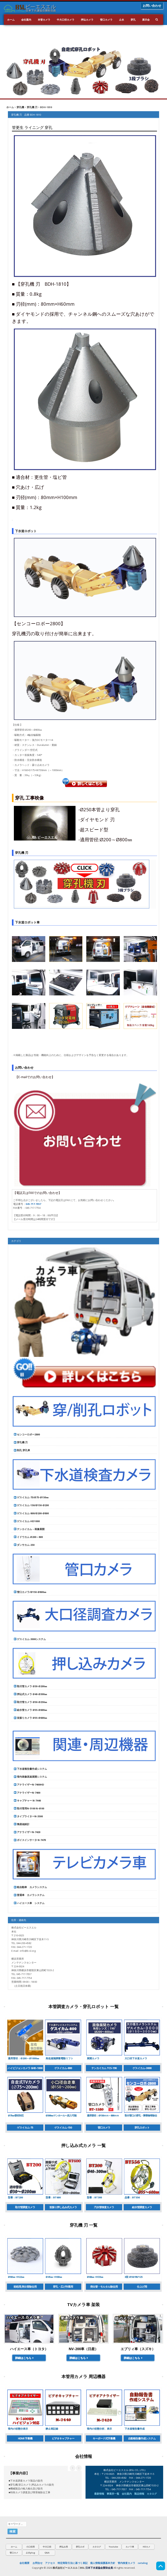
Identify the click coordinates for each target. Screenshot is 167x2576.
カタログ (152, 2493)
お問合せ (38, 2563)
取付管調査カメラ (25, 2207)
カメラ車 (130, 2546)
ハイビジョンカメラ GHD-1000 (25, 2068)
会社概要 (24, 2563)
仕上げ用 (142, 2286)
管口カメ (14, 2552)
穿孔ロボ (80, 2546)
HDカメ (146, 2546)
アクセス (50, 2563)
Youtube (113, 2546)
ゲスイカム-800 (63, 2068)
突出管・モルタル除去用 (104, 2286)
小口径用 (30, 2546)
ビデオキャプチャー (63, 2438)
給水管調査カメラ (142, 2207)
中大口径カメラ (65, 19)
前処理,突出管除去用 (25, 2286)
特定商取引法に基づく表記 (73, 2563)
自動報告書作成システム (142, 2438)
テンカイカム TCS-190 (104, 2068)
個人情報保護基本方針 (102, 2563)
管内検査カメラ (126, 2563)
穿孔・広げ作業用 (63, 2286)
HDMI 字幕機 (25, 2438)
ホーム (11, 19)
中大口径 (47, 2546)
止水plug (30, 2552)
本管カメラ (44, 19)
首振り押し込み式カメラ (63, 2207)
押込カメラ (87, 19)
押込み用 (63, 2546)
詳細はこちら (25, 2358)
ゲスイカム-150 (63, 2127)
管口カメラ (106, 19)
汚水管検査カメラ (104, 2207)
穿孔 (133, 19)
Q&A (47, 2552)
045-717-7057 (33, 1204)
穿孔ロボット (141, 2127)
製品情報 (139, 2493)
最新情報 (99, 2493)
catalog (143, 2563)
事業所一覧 (113, 2493)
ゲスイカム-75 (25, 2127)
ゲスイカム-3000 (142, 2068)
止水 (121, 19)
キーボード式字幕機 (104, 2438)
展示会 (146, 19)
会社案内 (26, 19)
